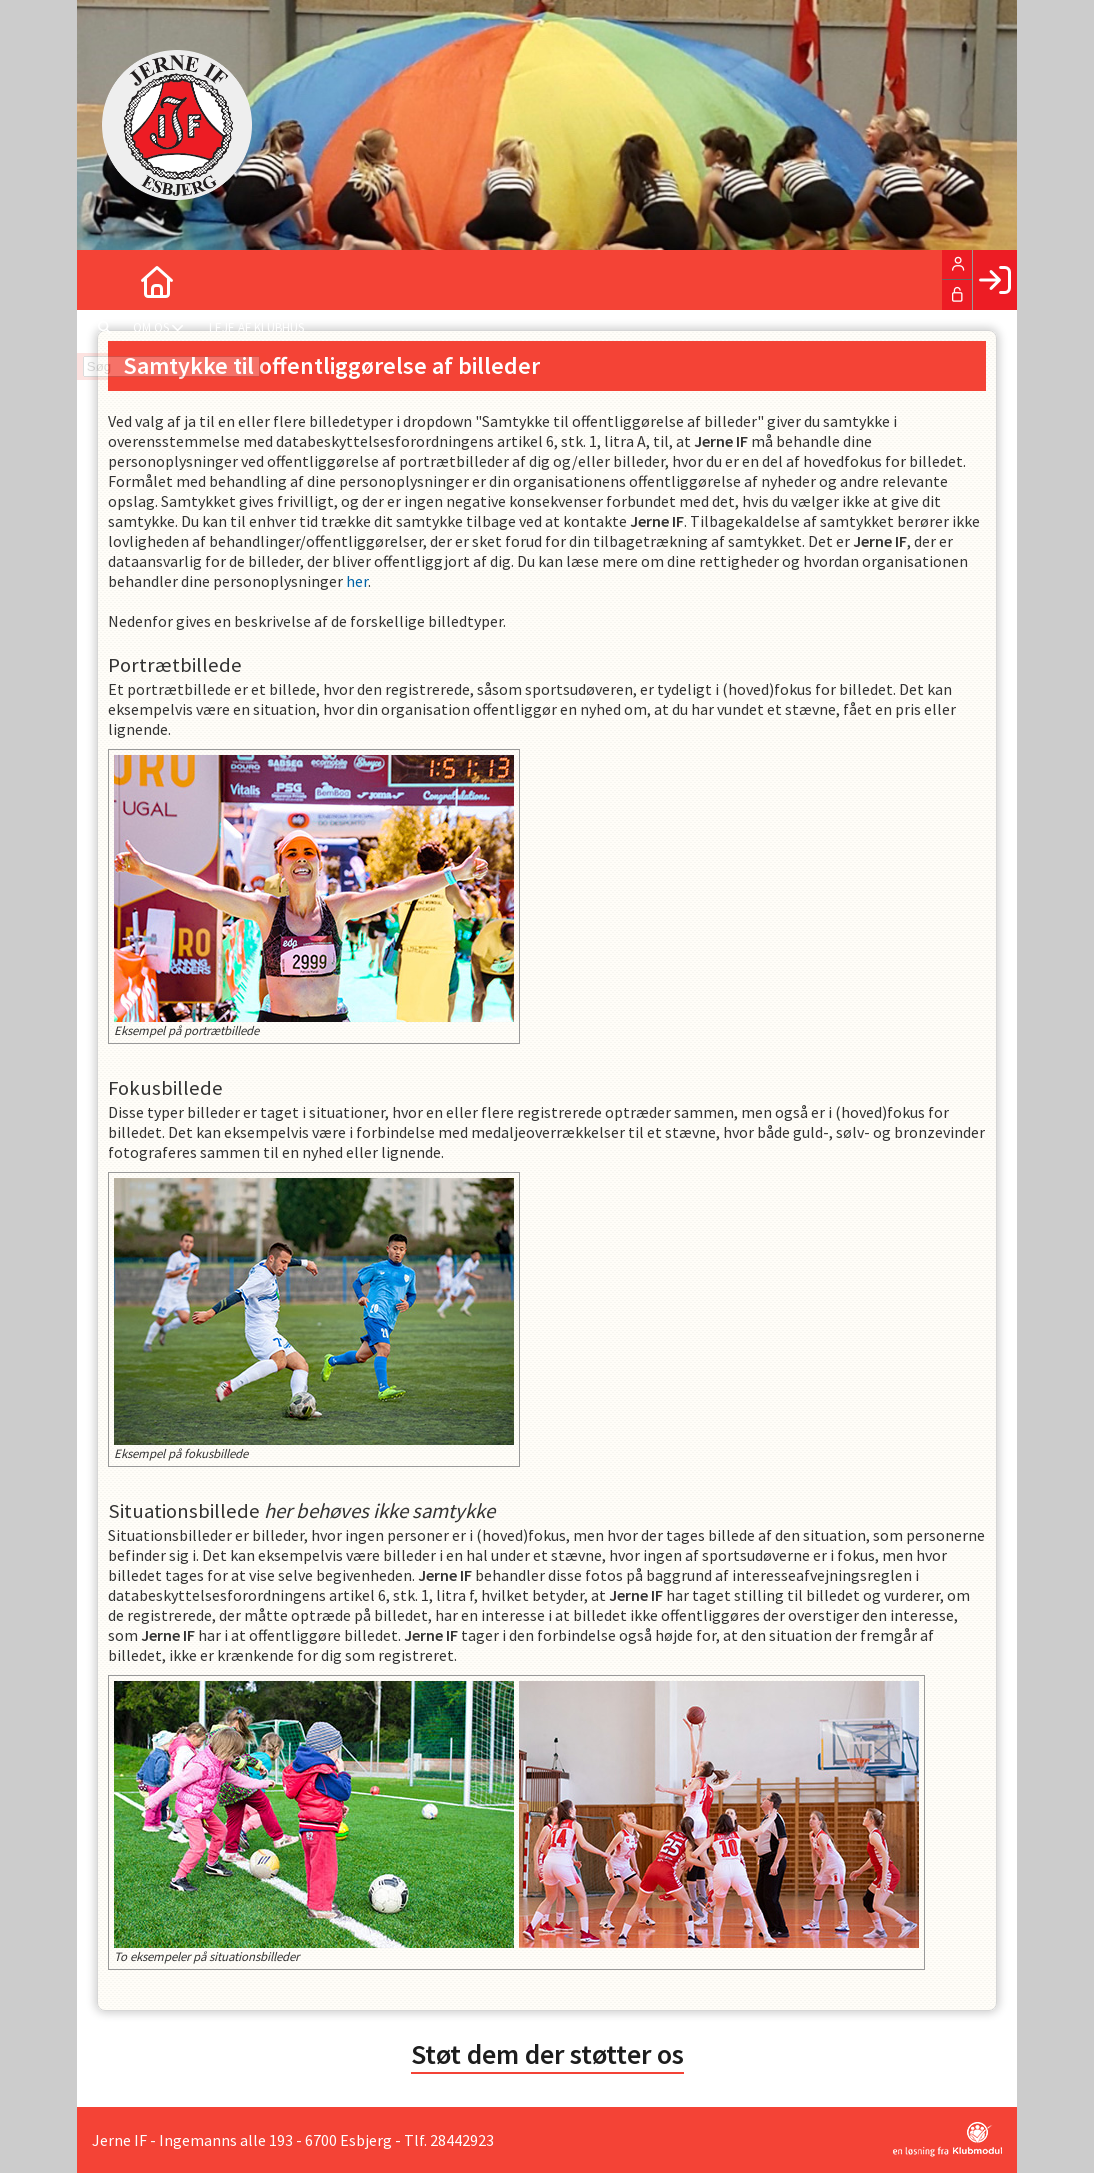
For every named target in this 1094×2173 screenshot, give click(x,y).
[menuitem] (107, 280)
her (357, 581)
